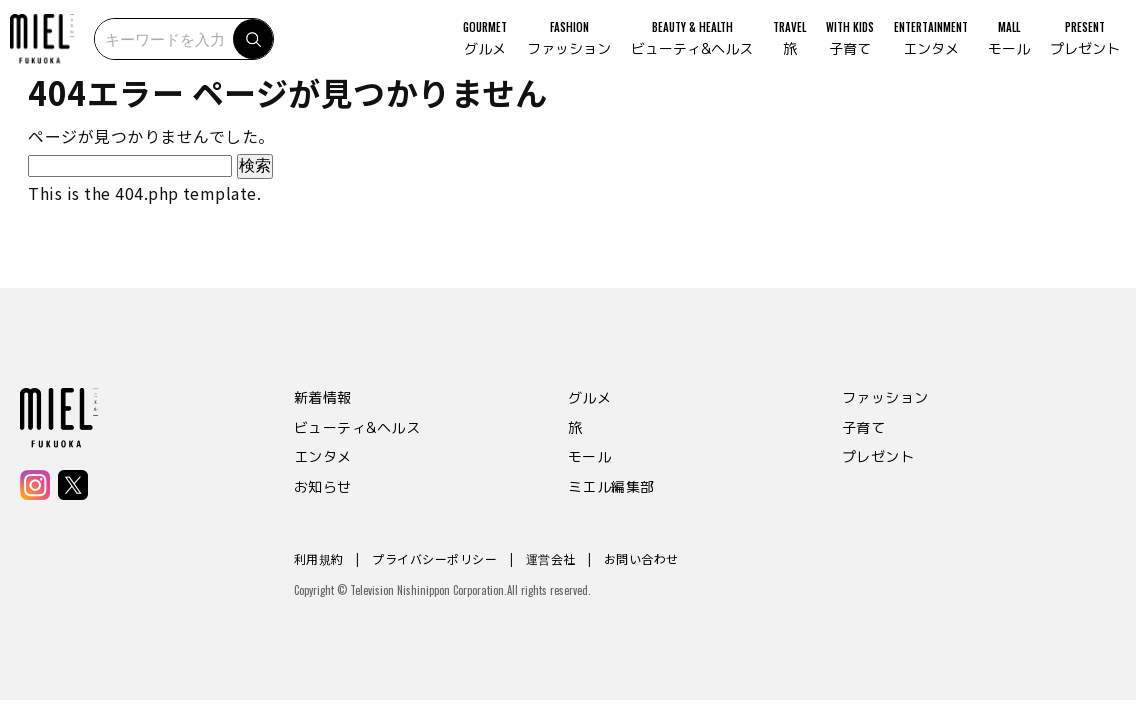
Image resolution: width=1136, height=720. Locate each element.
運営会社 (551, 558)
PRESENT (1071, 50)
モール (589, 456)
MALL (995, 50)
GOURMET (471, 50)
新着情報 (323, 397)
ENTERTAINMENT (917, 50)
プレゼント (878, 456)
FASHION (555, 50)
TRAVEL (775, 50)
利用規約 (319, 558)
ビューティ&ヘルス (357, 427)
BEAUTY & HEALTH (678, 50)
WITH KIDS (836, 50)
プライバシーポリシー (434, 558)
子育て (863, 427)
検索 (274, 50)
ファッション (885, 397)
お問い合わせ (641, 558)
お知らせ (323, 486)
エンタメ (323, 456)
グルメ (589, 397)
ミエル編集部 (611, 486)
